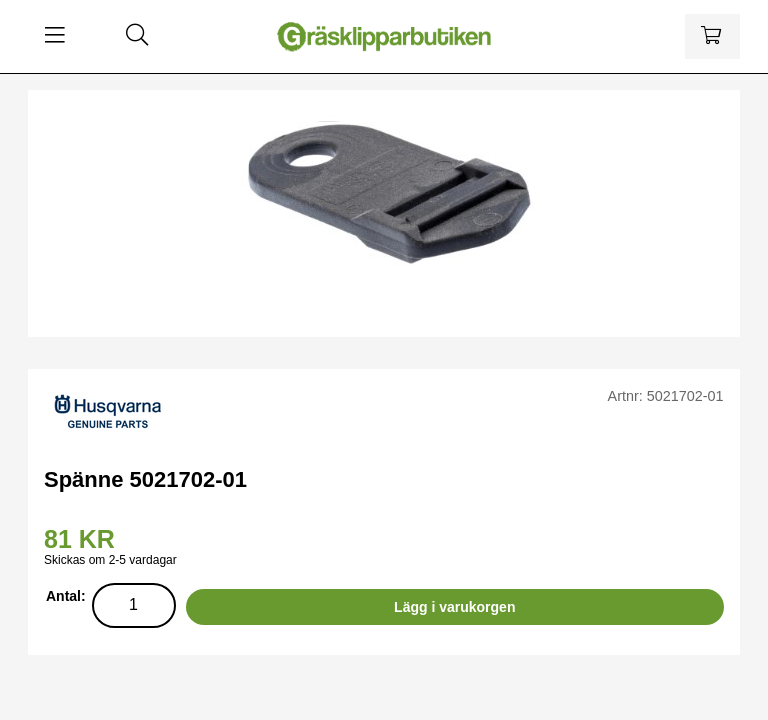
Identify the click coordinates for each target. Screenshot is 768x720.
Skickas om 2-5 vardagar (110, 560)
